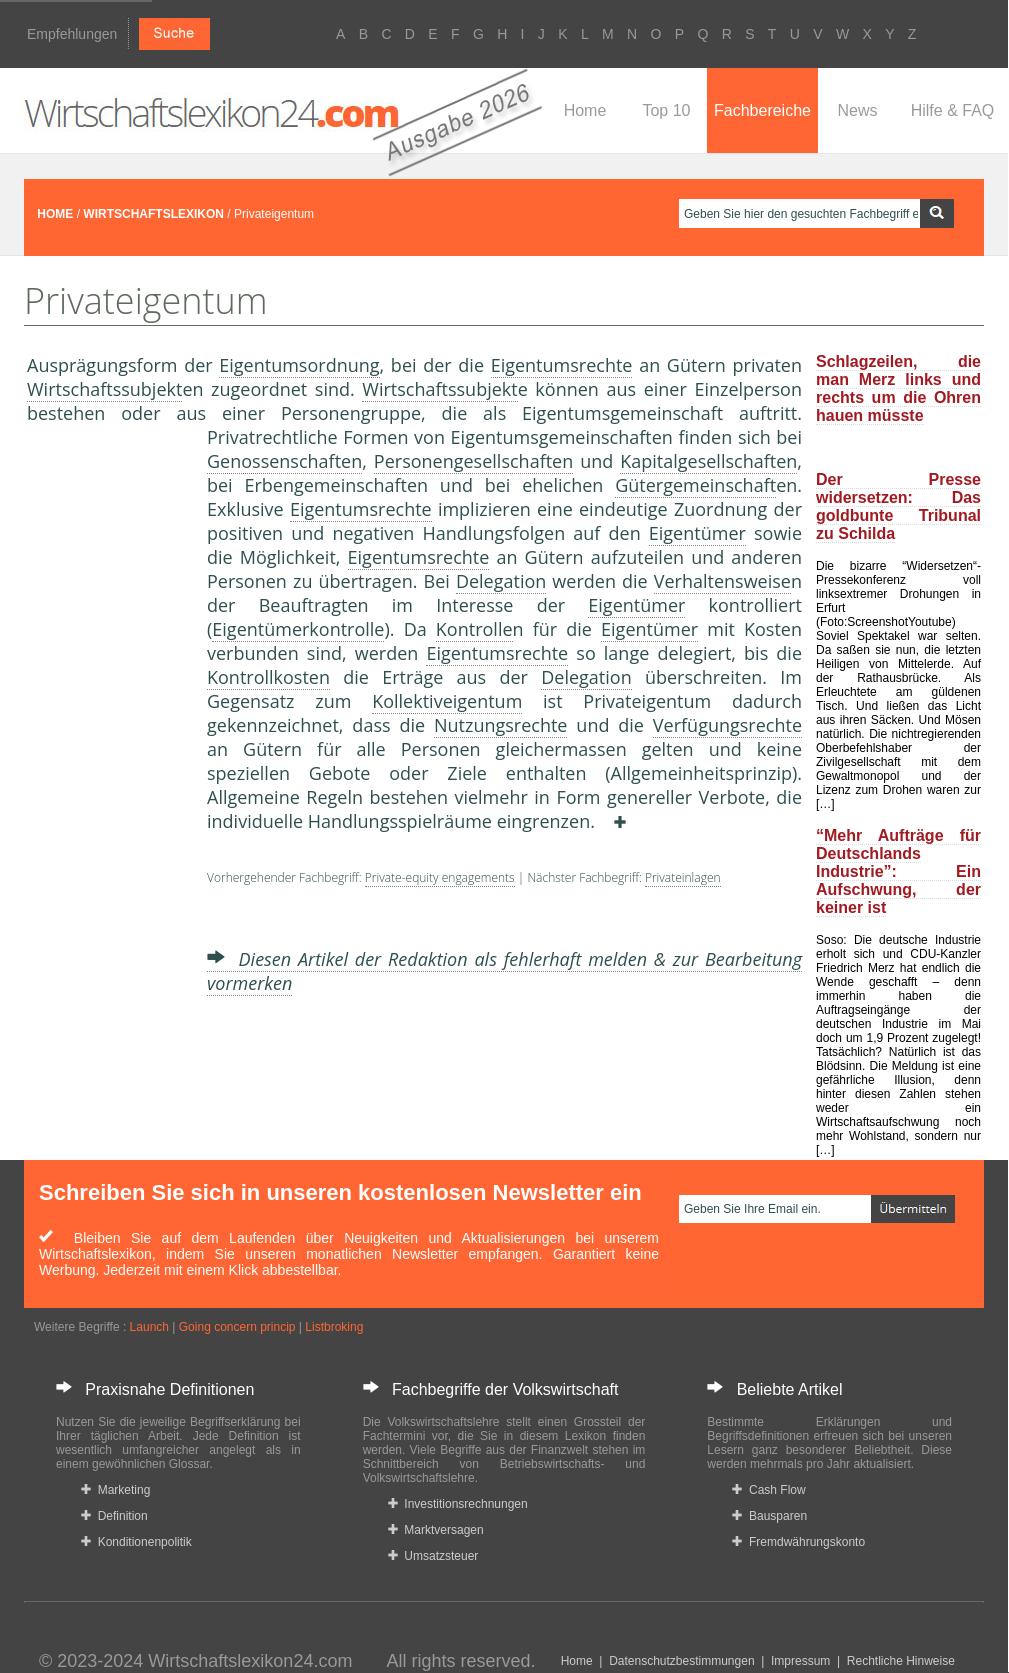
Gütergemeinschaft (695, 485)
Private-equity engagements (440, 877)
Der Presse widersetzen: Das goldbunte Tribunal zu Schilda (898, 506)
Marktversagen (436, 1530)
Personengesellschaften (473, 461)
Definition (114, 1516)
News (857, 110)
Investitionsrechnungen (458, 1504)
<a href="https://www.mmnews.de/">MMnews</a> (107, 758)
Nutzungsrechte (501, 725)
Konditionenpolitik (136, 1542)
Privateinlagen (683, 877)
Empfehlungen (72, 34)
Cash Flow (768, 1490)
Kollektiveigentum (447, 701)
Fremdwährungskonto (798, 1542)
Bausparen (769, 1516)
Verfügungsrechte (727, 725)
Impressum (800, 1661)
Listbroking (334, 1327)
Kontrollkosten (268, 677)
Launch (149, 1327)
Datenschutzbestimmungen (681, 1661)
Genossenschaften (284, 461)
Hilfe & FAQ (953, 110)
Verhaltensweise (722, 581)
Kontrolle (474, 629)
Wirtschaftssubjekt (104, 389)
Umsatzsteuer (433, 1556)
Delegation (501, 581)
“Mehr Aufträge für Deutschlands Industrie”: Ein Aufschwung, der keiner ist (898, 871)
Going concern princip (237, 1327)
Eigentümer (697, 533)
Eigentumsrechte (562, 365)
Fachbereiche (762, 110)
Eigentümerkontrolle (298, 629)
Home (585, 110)
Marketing (115, 1490)
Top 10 (666, 110)
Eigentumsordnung (299, 365)
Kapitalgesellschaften (708, 461)
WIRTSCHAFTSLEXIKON (153, 214)
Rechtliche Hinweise (901, 1661)
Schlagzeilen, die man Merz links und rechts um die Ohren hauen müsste (898, 388)
